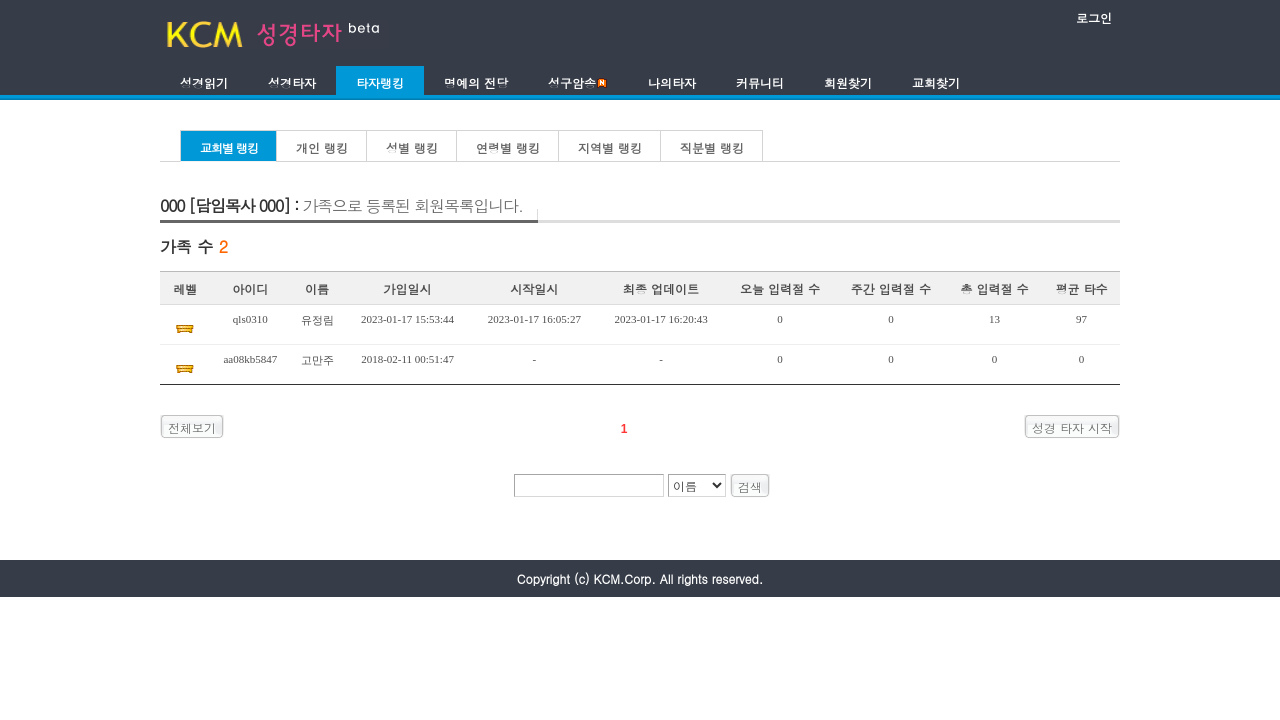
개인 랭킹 (322, 147)
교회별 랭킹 (229, 147)
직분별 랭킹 (712, 147)
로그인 (1094, 17)
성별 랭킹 (412, 147)
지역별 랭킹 (610, 147)
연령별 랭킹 (508, 147)
